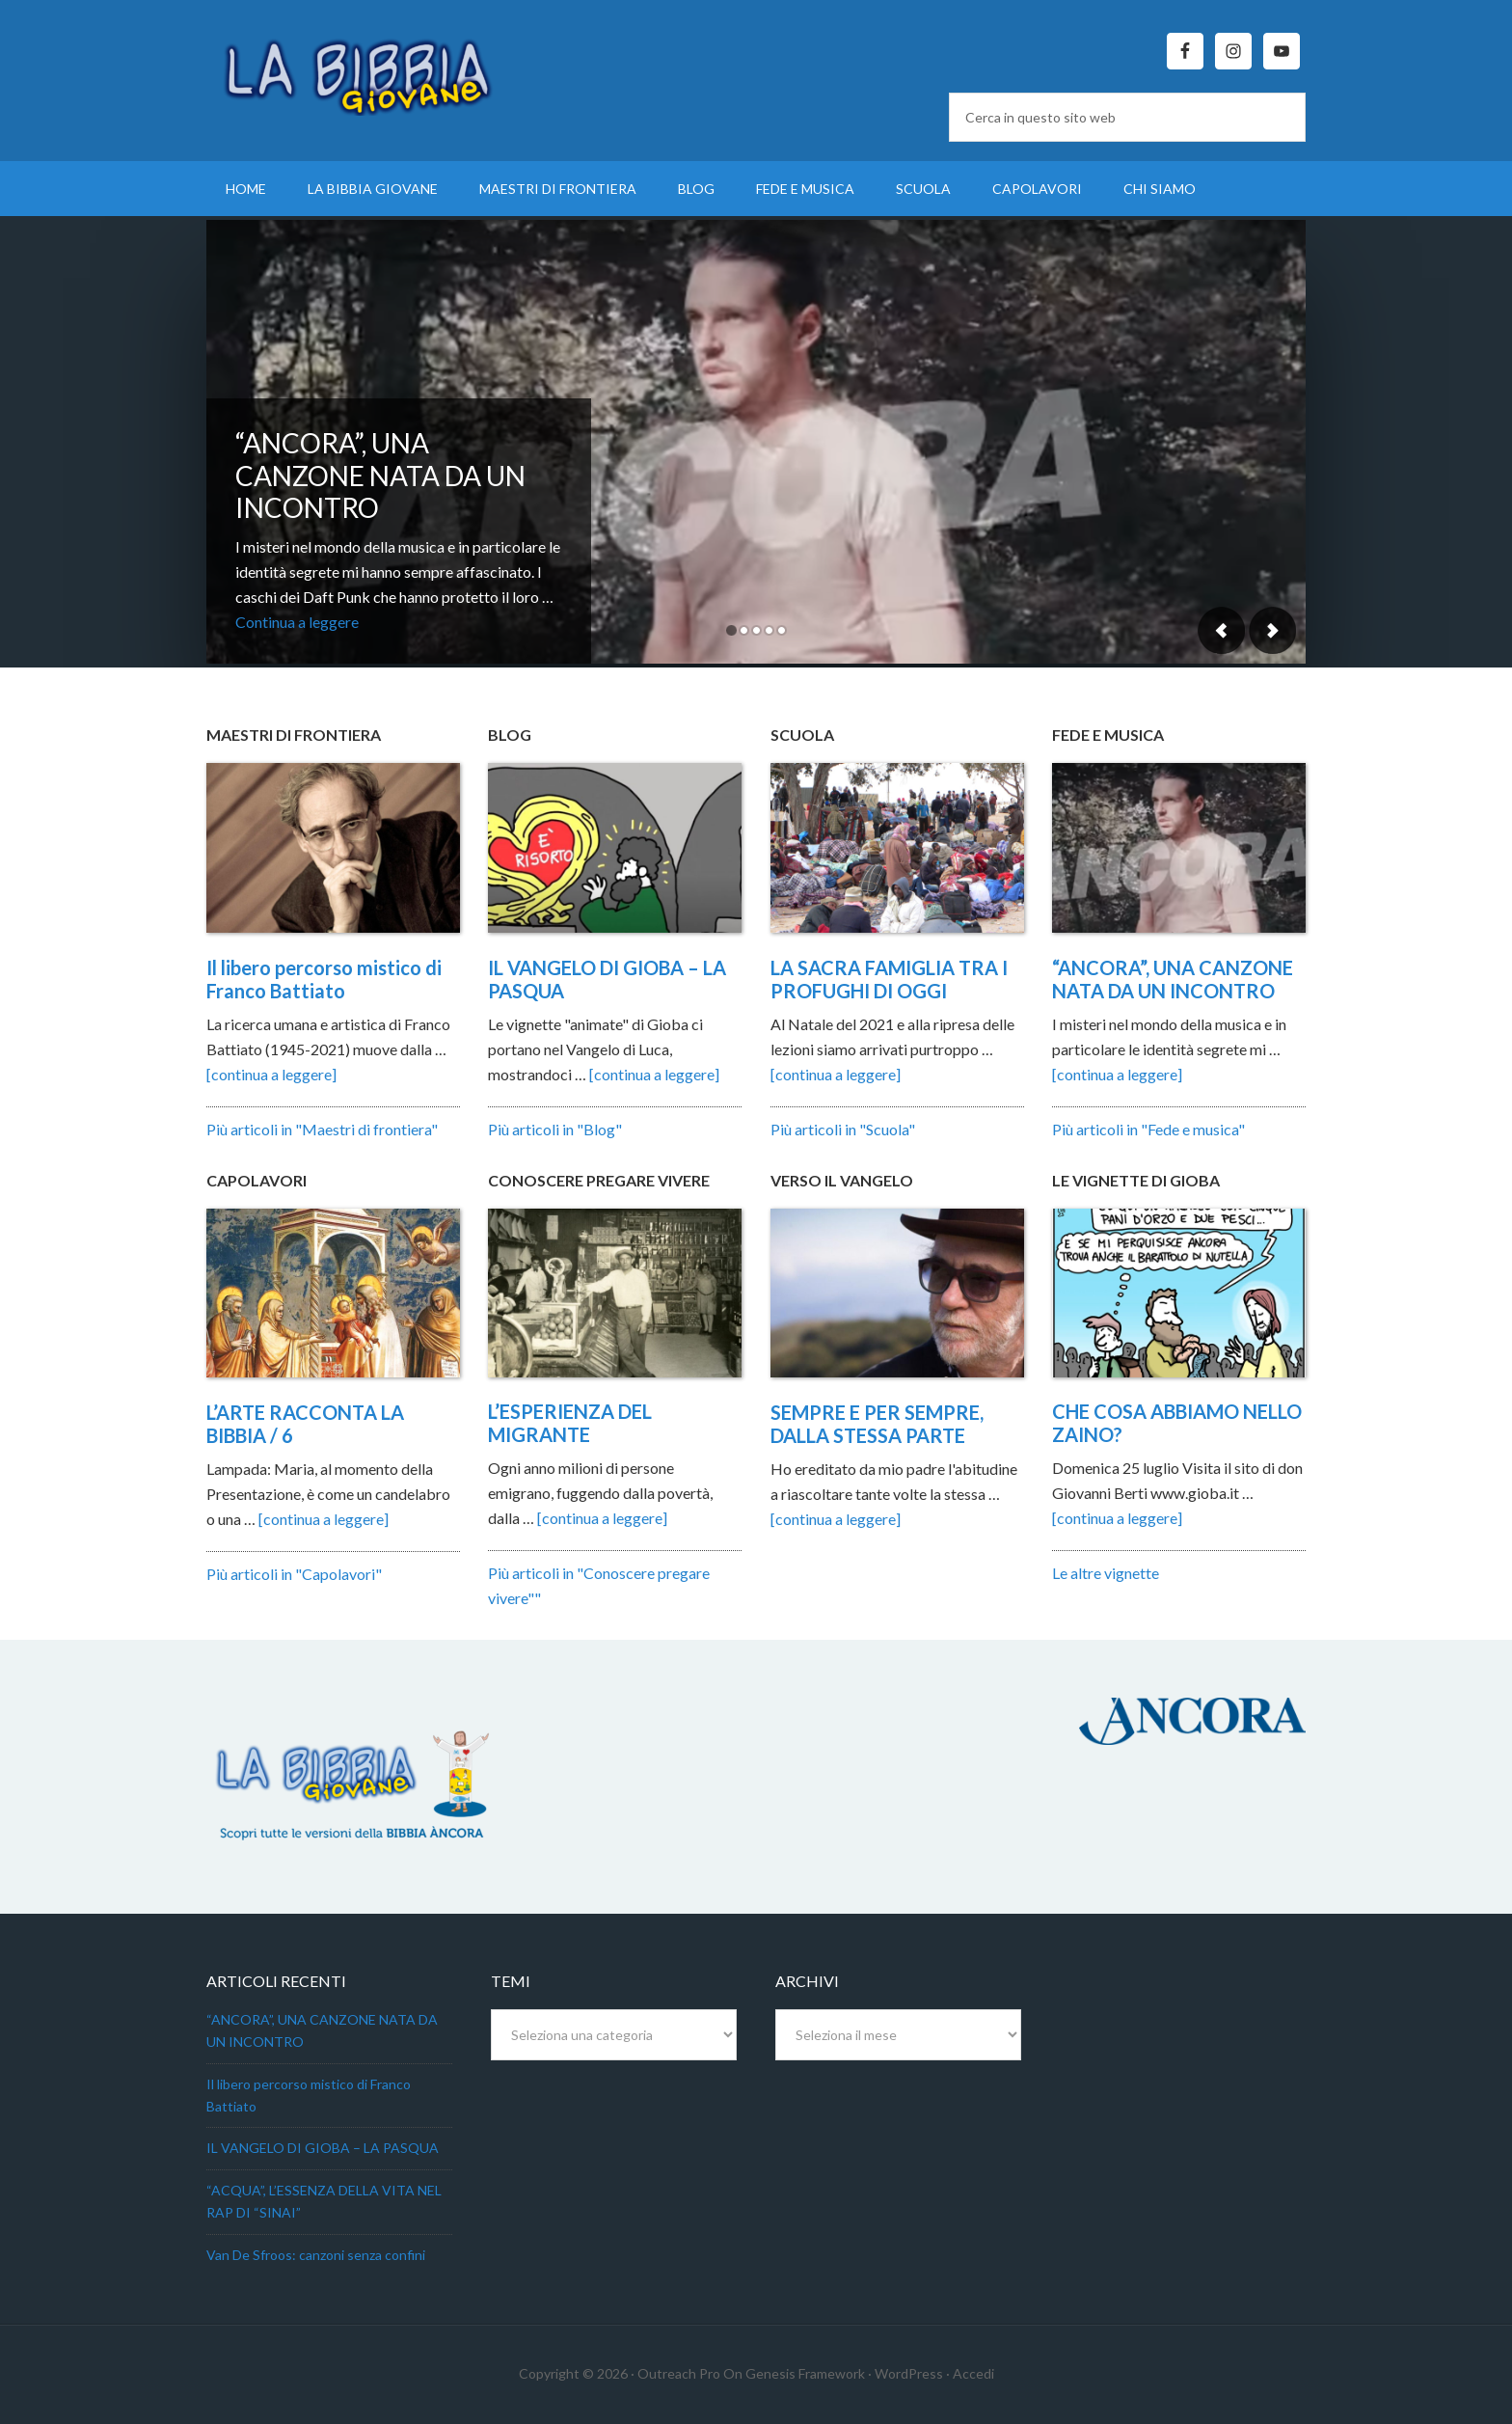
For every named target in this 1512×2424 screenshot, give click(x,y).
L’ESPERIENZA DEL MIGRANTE (570, 1423)
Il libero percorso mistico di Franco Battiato (324, 979)
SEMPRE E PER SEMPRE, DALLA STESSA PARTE (877, 1424)
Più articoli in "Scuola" (842, 1129)
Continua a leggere (297, 622)
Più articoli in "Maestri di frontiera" (322, 1129)
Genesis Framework (805, 2373)
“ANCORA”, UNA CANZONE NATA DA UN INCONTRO (380, 475)
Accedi (973, 2373)
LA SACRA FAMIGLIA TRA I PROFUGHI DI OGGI (889, 979)
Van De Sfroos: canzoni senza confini (315, 2255)
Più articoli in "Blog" (555, 1129)
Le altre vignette (1105, 1573)
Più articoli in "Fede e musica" (1148, 1129)
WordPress (909, 2373)
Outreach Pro (678, 2373)
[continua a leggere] (271, 1074)
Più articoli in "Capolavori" (294, 1574)
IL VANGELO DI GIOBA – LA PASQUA (322, 2147)
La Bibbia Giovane (370, 67)
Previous (1222, 630)
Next (1272, 630)
